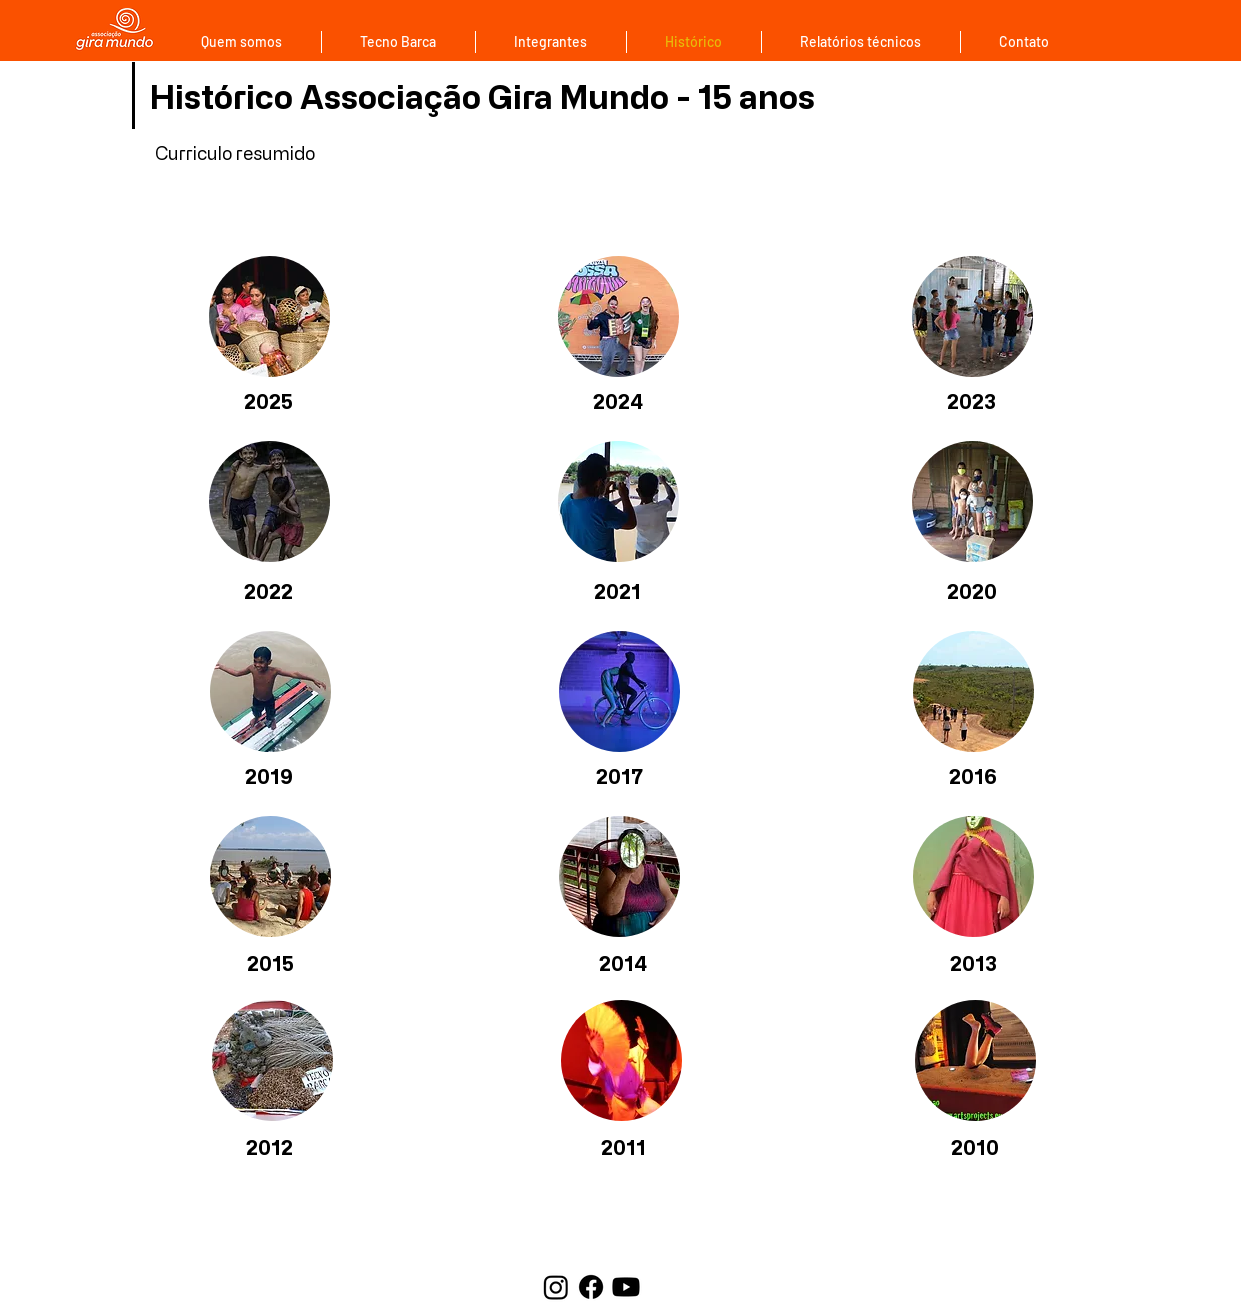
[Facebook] (591, 1287)
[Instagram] (556, 1287)
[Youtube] (626, 1287)
